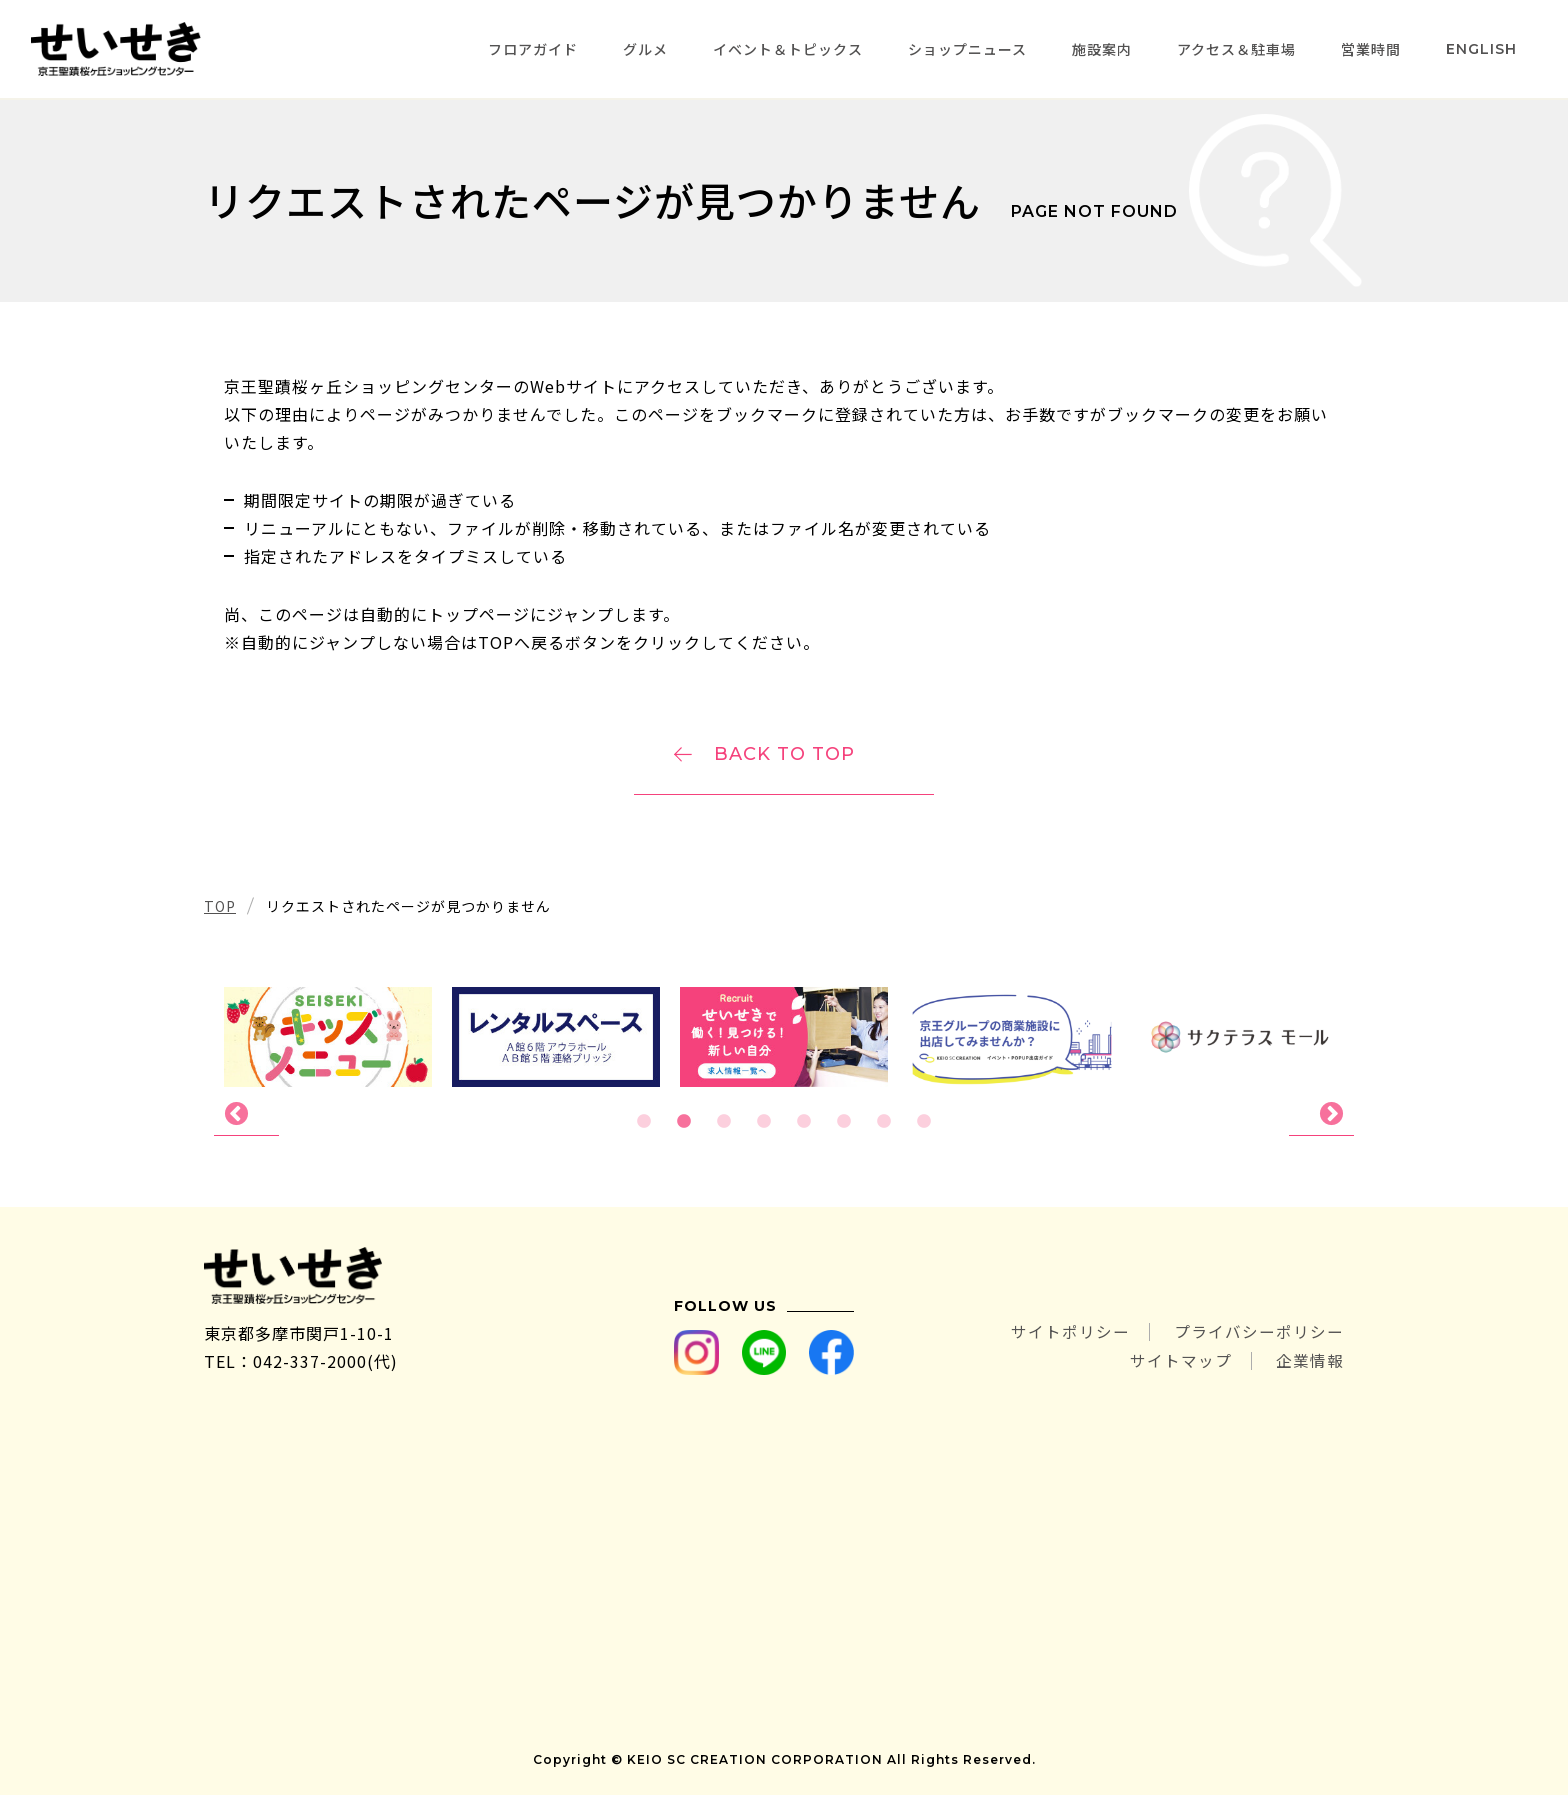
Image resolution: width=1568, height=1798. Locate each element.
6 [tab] (844, 1124)
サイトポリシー (1069, 1336)
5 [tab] (804, 1124)
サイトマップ (1180, 1364)
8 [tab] (924, 1124)
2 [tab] (684, 1124)
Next (1321, 1117)
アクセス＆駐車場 (1236, 49)
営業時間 (1371, 49)
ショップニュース (967, 49)
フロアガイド (533, 49)
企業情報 (1310, 1364)
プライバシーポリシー (1259, 1336)
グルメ (645, 49)
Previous (246, 1117)
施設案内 (1102, 49)
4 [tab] (764, 1124)
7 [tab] (884, 1124)
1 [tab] (644, 1124)
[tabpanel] (784, 1039)
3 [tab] (724, 1124)
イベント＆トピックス (788, 49)
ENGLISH (1481, 49)
